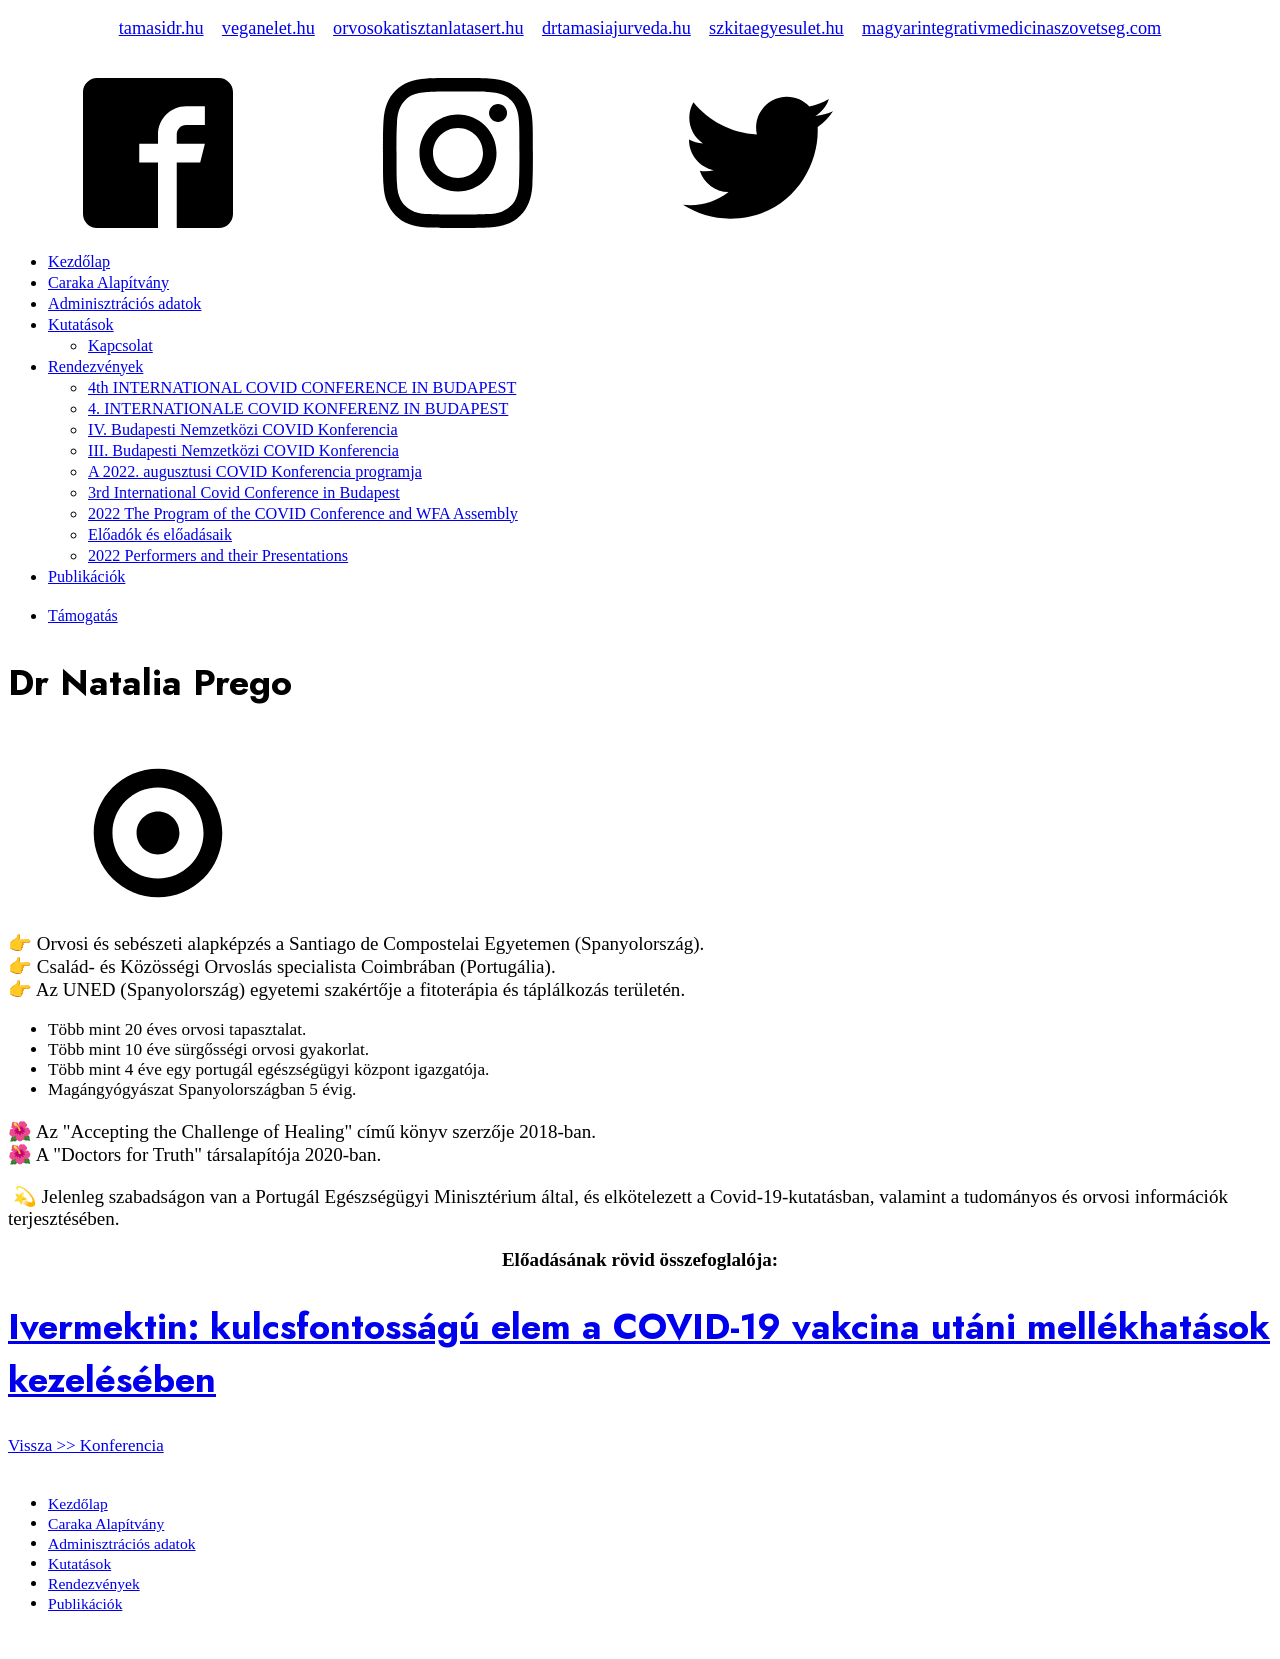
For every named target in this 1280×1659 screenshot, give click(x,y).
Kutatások (81, 325)
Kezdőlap (79, 262)
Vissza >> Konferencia (86, 1445)
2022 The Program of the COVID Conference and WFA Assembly (303, 514)
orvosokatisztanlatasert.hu (428, 28)
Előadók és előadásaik (160, 535)
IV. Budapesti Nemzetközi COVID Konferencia (243, 430)
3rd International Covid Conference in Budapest (244, 493)
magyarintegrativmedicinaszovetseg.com (1011, 28)
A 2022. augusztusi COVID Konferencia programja (255, 472)
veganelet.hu (268, 28)
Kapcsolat (120, 346)
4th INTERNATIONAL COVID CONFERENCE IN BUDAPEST (302, 388)
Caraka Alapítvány (108, 283)
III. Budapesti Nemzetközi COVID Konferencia (243, 451)
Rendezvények (95, 367)
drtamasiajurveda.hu (616, 28)
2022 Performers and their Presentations (218, 556)
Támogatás (83, 615)
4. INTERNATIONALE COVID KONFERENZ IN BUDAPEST (298, 409)
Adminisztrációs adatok (124, 304)
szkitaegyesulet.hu (776, 28)
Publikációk (86, 577)
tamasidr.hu (161, 28)
